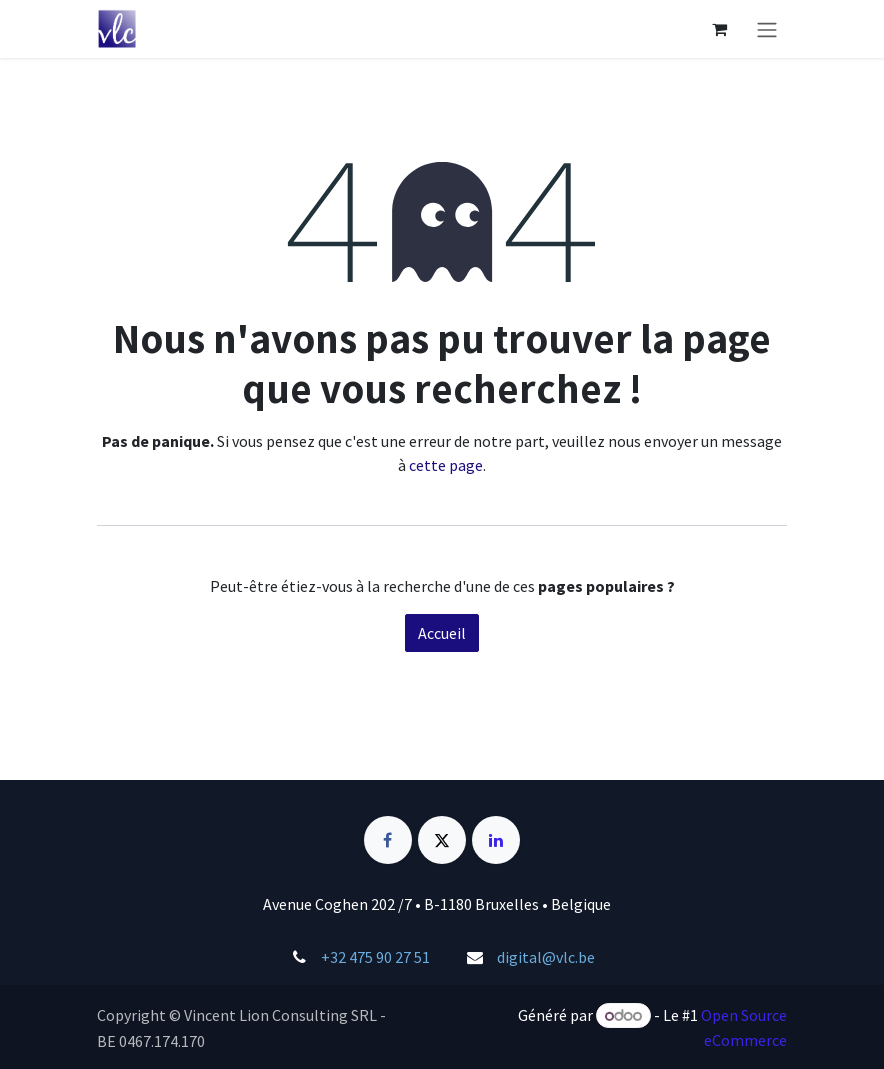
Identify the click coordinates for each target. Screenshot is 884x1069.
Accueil (442, 633)
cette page (446, 465)
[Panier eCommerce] (719, 29)
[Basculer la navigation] (767, 29)
